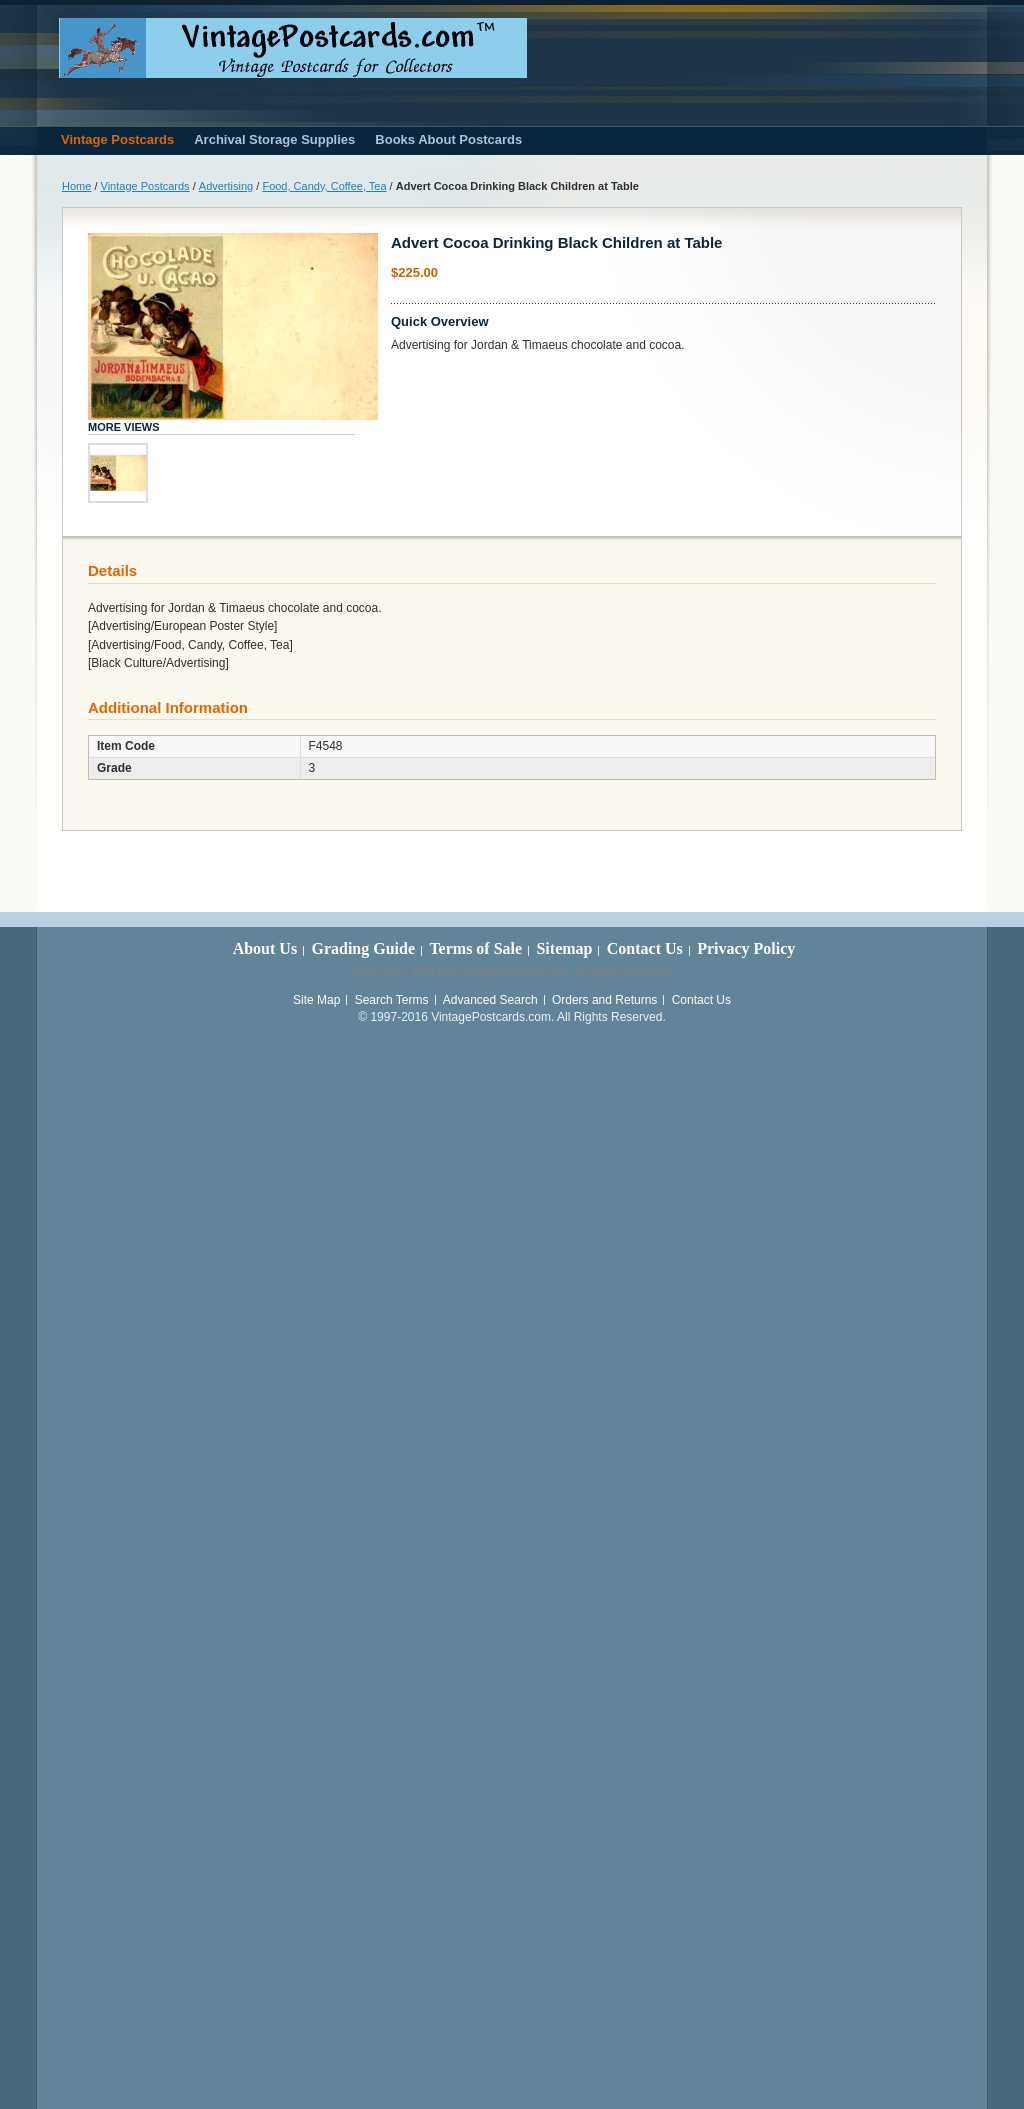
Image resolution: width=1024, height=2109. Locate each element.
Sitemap (564, 948)
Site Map (316, 1000)
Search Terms (392, 1000)
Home (76, 186)
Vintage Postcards (145, 186)
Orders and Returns (604, 1000)
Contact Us (645, 948)
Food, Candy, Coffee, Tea (324, 186)
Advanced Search (490, 1000)
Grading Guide (363, 948)
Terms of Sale (475, 948)
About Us (265, 948)
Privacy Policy (746, 948)
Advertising (226, 186)
